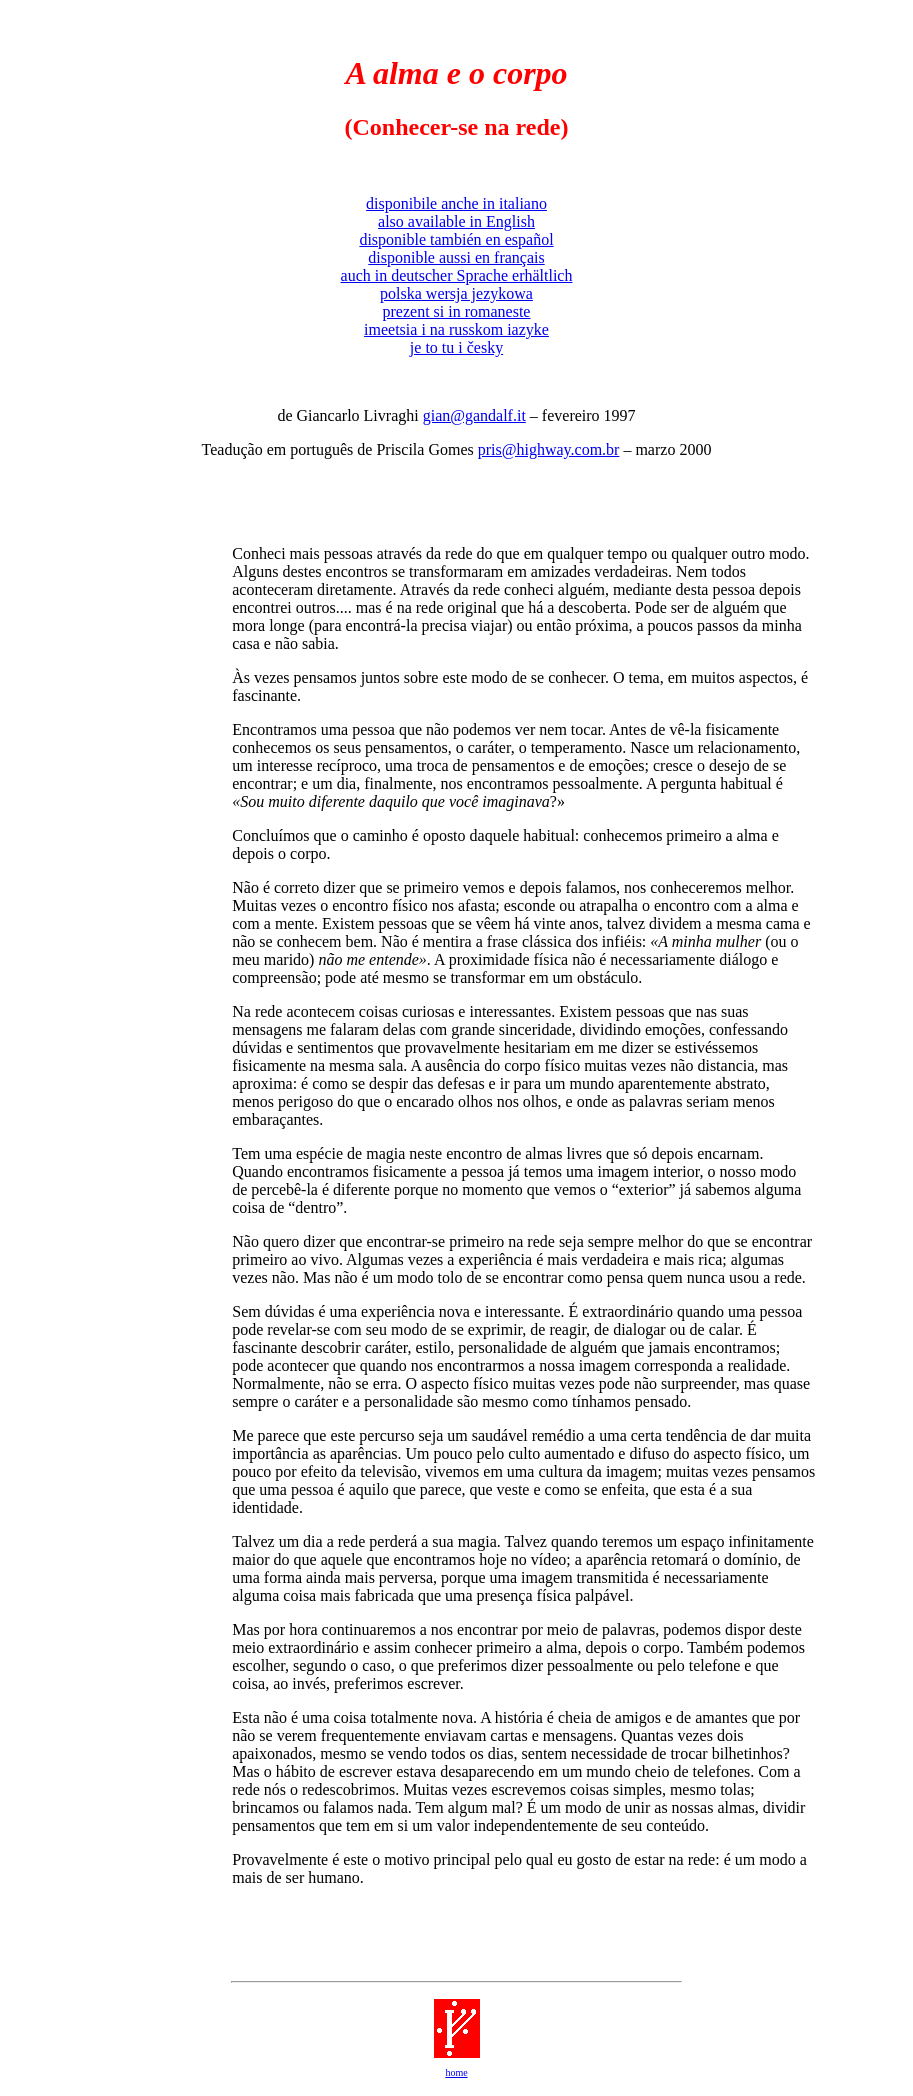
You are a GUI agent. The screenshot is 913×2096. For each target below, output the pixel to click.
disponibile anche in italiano (456, 203)
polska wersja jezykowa (456, 293)
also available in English (456, 221)
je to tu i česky (456, 347)
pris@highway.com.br (549, 449)
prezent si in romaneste (457, 311)
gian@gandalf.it (474, 415)
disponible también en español (456, 239)
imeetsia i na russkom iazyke (456, 329)
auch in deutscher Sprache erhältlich (457, 275)
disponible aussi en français (456, 257)
